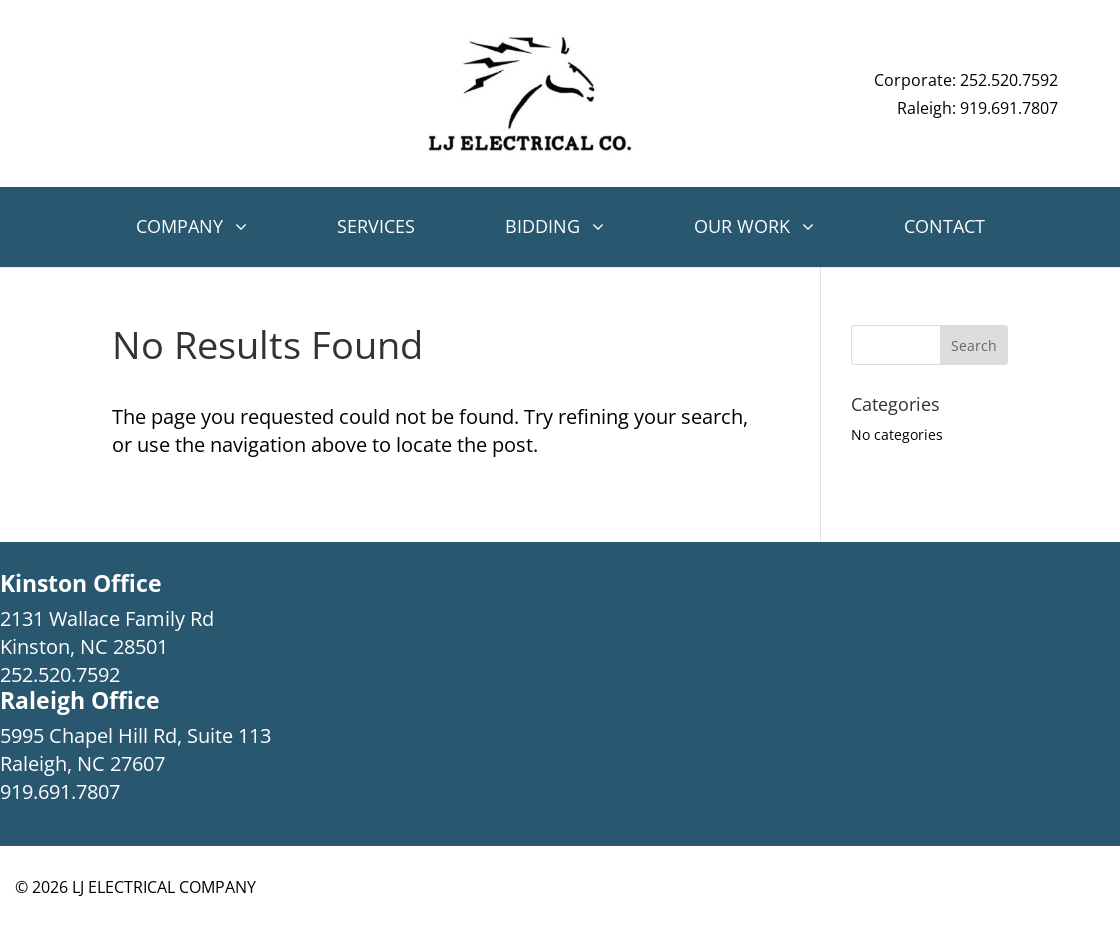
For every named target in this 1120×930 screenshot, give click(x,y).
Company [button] (179, 226)
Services (376, 226)
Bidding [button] (542, 226)
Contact (944, 226)
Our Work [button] (742, 226)
